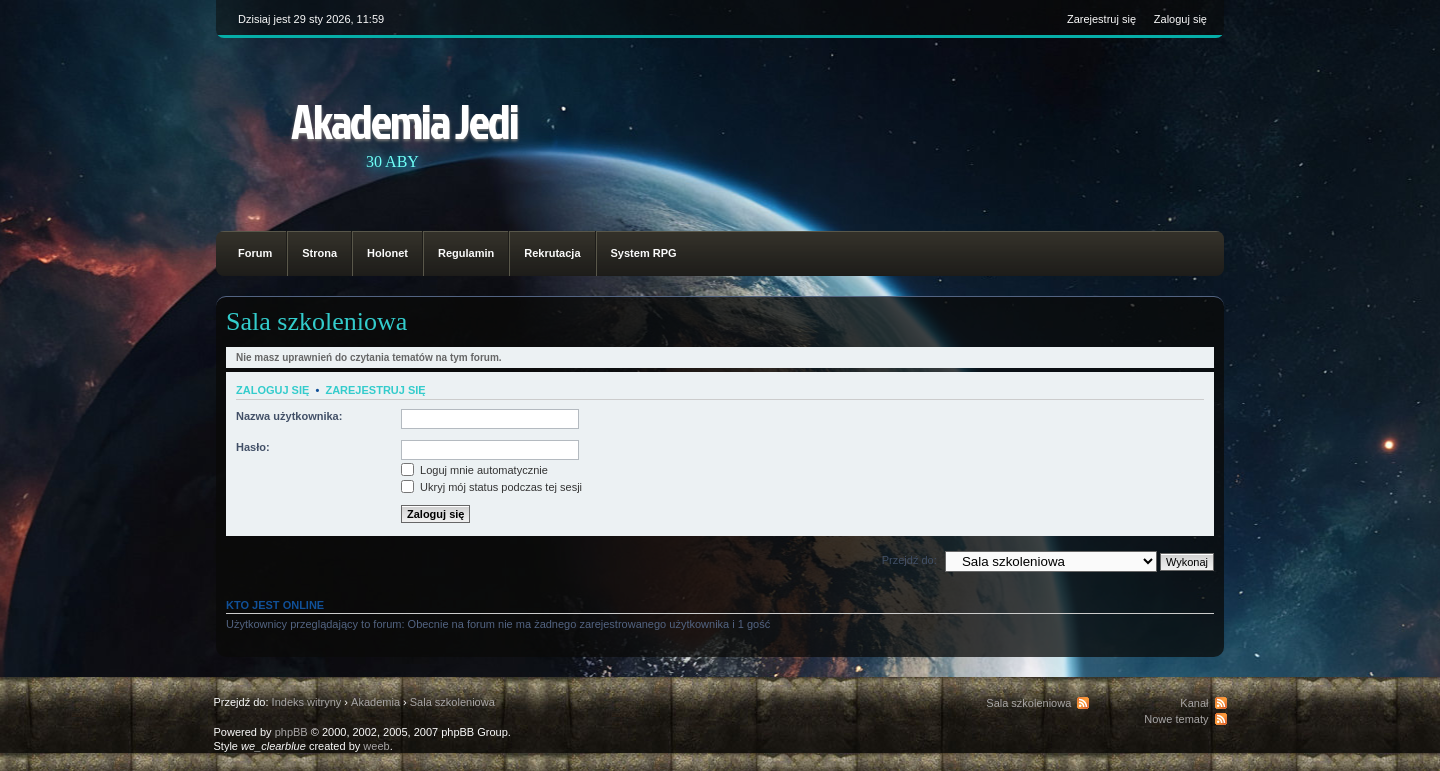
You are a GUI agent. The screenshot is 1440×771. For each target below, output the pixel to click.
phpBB (291, 732)
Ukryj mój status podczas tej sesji (491, 487)
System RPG (644, 253)
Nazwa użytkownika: (289, 416)
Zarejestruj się (1101, 19)
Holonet (387, 253)
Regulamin (466, 253)
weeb (376, 746)
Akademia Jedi (404, 120)
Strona (319, 253)
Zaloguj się (1180, 19)
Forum (255, 253)
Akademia (375, 702)
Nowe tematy (1176, 719)
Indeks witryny (307, 702)
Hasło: (253, 447)
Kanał (1194, 703)
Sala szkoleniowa (316, 321)
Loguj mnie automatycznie (474, 470)
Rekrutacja (552, 253)
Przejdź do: (909, 560)
